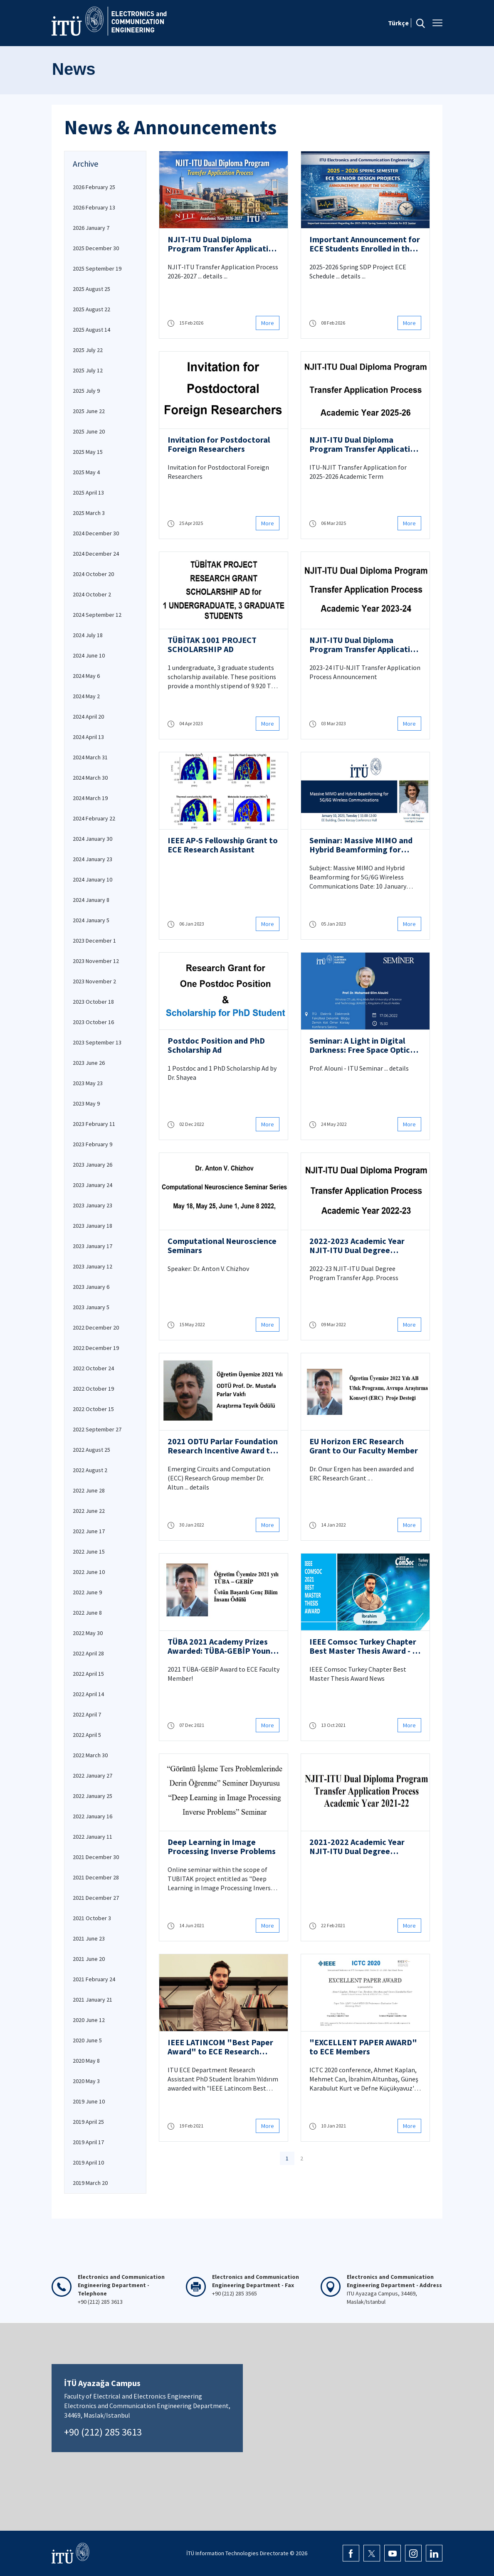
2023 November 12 (96, 961)
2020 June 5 (87, 2040)
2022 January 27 (92, 1775)
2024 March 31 (90, 757)
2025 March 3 (89, 513)
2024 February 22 (94, 818)
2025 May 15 (88, 452)
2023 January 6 (91, 1286)
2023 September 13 (97, 1042)
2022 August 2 (90, 1470)
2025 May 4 (86, 472)
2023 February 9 (92, 1144)
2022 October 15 (93, 1409)
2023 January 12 (92, 1266)
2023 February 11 (94, 1124)
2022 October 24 (93, 1368)
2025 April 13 (88, 492)
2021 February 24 (94, 1979)
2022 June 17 (89, 1531)
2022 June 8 (87, 1612)
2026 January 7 (91, 227)
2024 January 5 (91, 920)
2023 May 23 (88, 1083)
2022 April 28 (88, 1653)
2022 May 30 (88, 1633)
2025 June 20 (89, 431)
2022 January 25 (92, 1796)
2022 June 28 (89, 1490)
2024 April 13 (88, 737)
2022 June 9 (87, 1592)
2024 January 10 (92, 879)
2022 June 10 (89, 1572)
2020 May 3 (86, 2081)
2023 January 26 (92, 1164)
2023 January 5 (91, 1307)
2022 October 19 (93, 1388)
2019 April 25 (88, 2121)
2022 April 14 (88, 1694)
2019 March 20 (90, 2183)
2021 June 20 (89, 1959)
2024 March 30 (90, 777)
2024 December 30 (96, 533)
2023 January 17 (92, 1246)
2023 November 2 (94, 981)
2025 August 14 (91, 329)
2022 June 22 (89, 1511)
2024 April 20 (88, 716)
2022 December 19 (96, 1348)
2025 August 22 (91, 309)
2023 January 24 (92, 1185)
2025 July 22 (88, 350)
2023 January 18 (92, 1225)
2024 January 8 (91, 900)
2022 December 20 (96, 1327)
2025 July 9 (86, 390)
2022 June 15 (89, 1551)
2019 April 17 (88, 2142)
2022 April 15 (88, 1673)
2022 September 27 (97, 1429)
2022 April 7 (87, 1714)
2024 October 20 (93, 574)
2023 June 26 (89, 1062)
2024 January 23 (92, 859)
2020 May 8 (86, 2060)
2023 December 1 (94, 940)
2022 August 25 (91, 1449)
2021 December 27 (96, 1897)
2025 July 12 (88, 370)
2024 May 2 (86, 696)
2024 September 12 (97, 614)
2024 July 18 (88, 635)
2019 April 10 (88, 2162)
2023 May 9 (86, 1103)
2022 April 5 (87, 1735)
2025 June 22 (89, 411)
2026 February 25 (94, 187)
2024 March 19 (90, 798)
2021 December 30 (96, 1857)
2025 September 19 (97, 268)
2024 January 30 (92, 838)
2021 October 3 (92, 1918)
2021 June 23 (89, 1938)
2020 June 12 (89, 2020)
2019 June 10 (89, 2101)
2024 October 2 (92, 594)
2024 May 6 (86, 676)
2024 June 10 (89, 655)
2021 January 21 (92, 1999)
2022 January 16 (92, 1816)
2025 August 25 (91, 289)
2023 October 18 (93, 1001)
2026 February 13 (94, 207)
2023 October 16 (93, 1022)
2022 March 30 (90, 1755)
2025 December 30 (96, 248)
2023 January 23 (92, 1205)
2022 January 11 (92, 1836)
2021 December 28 (96, 1877)
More (267, 323)
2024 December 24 (96, 553)
